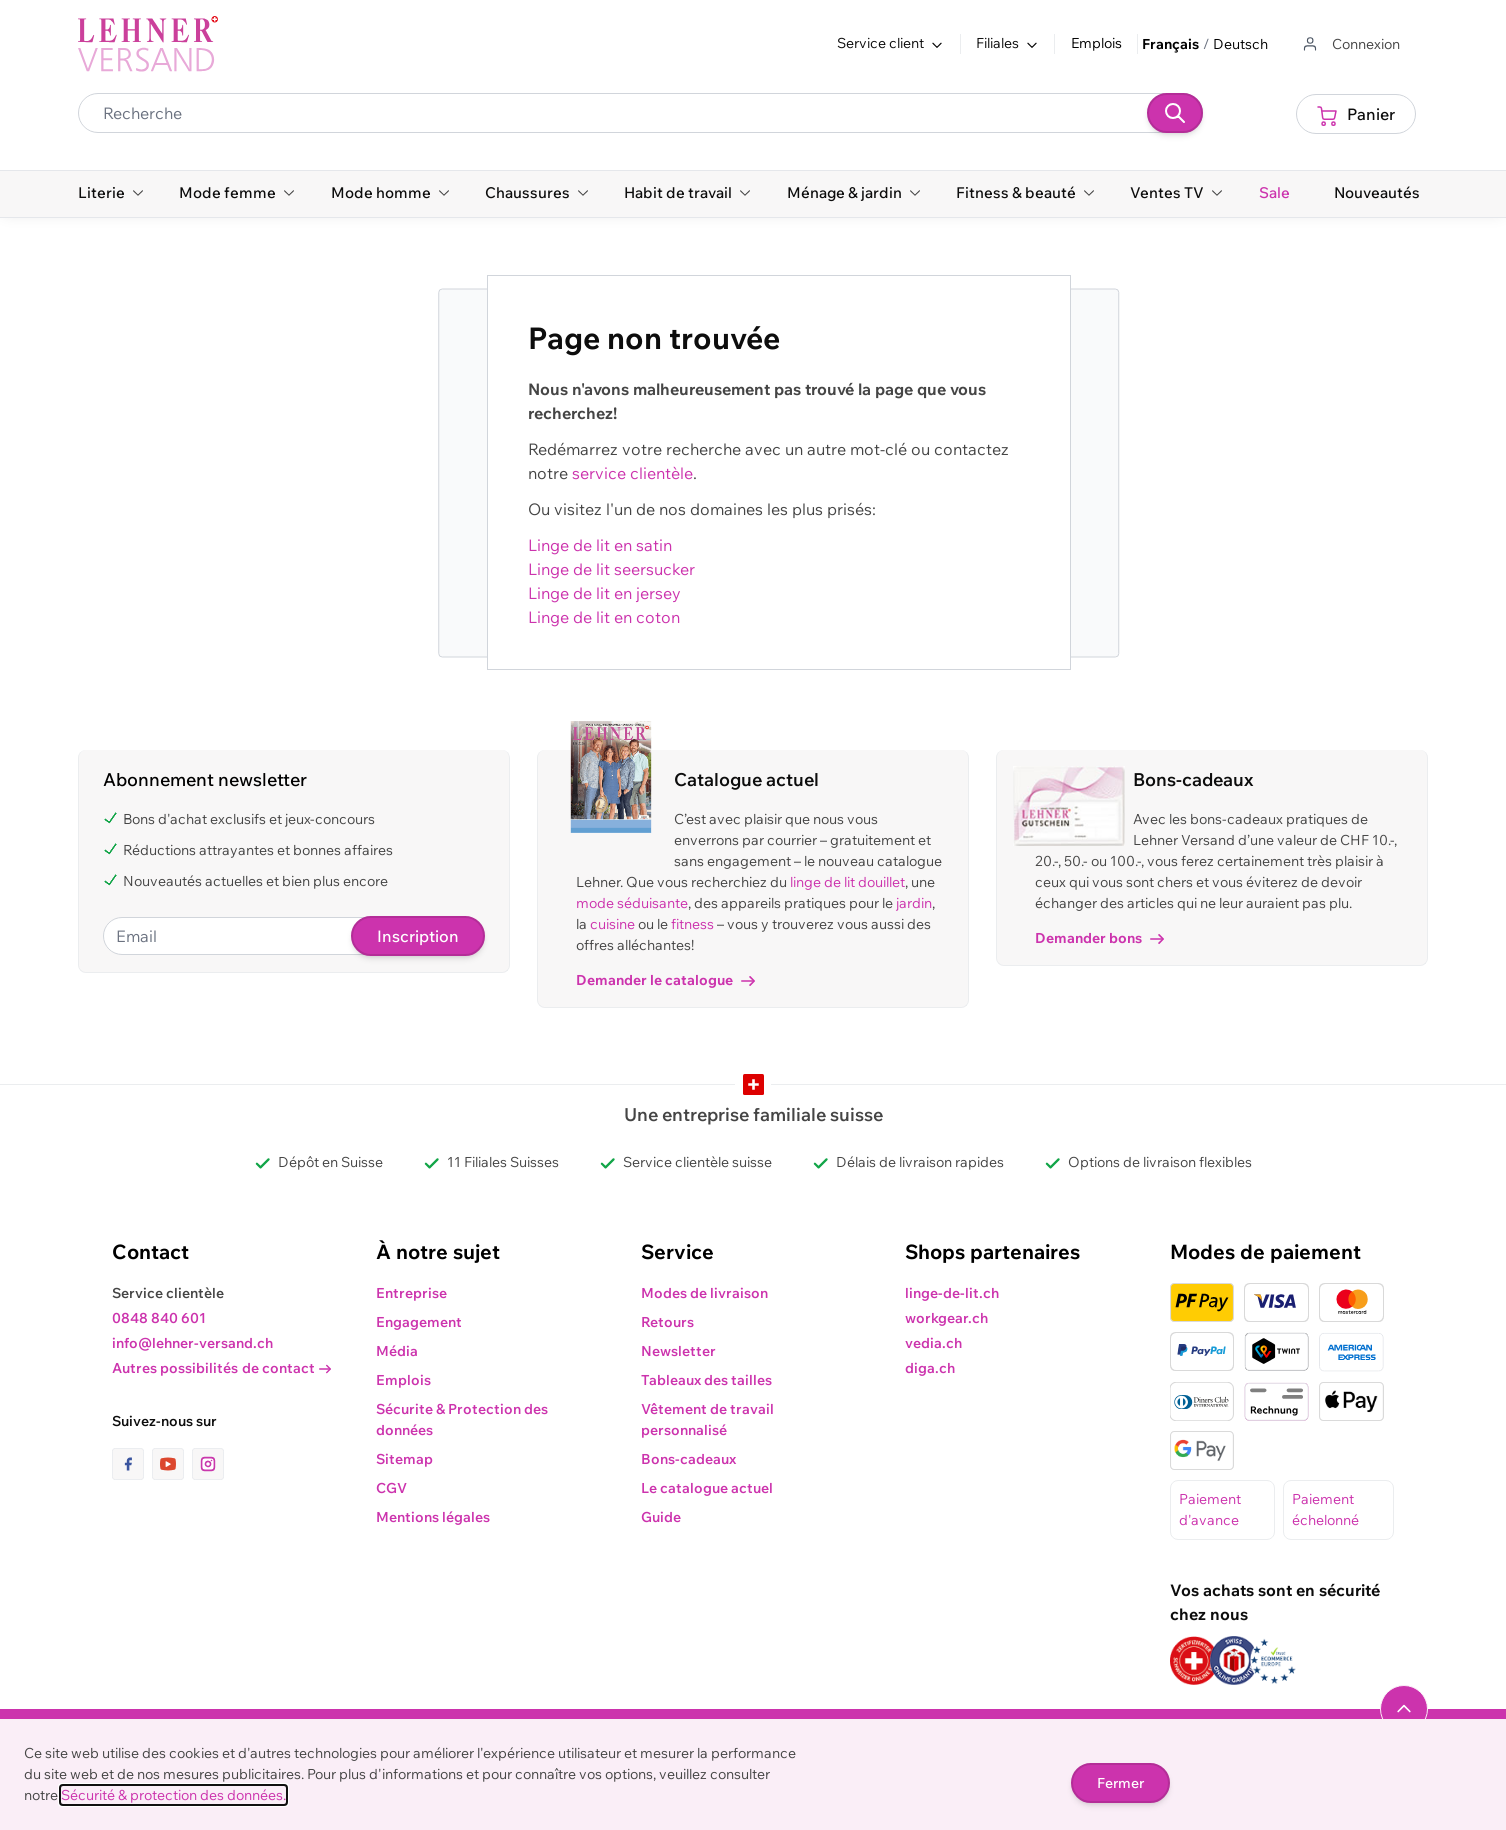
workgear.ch (946, 1318)
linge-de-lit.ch (952, 1293)
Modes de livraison (704, 1293)
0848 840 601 (159, 1318)
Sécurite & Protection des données (462, 1419)
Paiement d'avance (1210, 1509)
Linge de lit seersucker (611, 569)
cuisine (612, 924)
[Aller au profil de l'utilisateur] (1350, 44)
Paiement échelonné (1325, 1509)
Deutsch (1240, 44)
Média (397, 1351)
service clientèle (632, 473)
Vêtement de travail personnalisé (707, 1419)
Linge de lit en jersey (604, 593)
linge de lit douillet (847, 882)
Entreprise (411, 1293)
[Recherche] (1175, 113)
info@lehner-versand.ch (192, 1343)
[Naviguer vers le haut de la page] (1404, 1709)
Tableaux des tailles (706, 1380)
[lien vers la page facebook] (132, 1464)
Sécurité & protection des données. (173, 1795)
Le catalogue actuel (707, 1488)
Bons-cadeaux (688, 1459)
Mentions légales (433, 1517)
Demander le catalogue (665, 980)
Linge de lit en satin (600, 545)
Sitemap (404, 1459)
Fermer (1120, 1783)
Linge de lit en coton (604, 617)
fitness (692, 924)
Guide (661, 1517)
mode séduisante (632, 903)
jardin (914, 903)
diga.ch (930, 1368)
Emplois (1096, 43)
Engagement (419, 1322)
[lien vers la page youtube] (172, 1464)
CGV (391, 1488)
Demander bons (1099, 938)
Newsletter (678, 1351)
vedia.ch (933, 1343)
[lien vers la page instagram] (208, 1464)
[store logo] (148, 44)
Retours (667, 1322)
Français (1170, 44)
